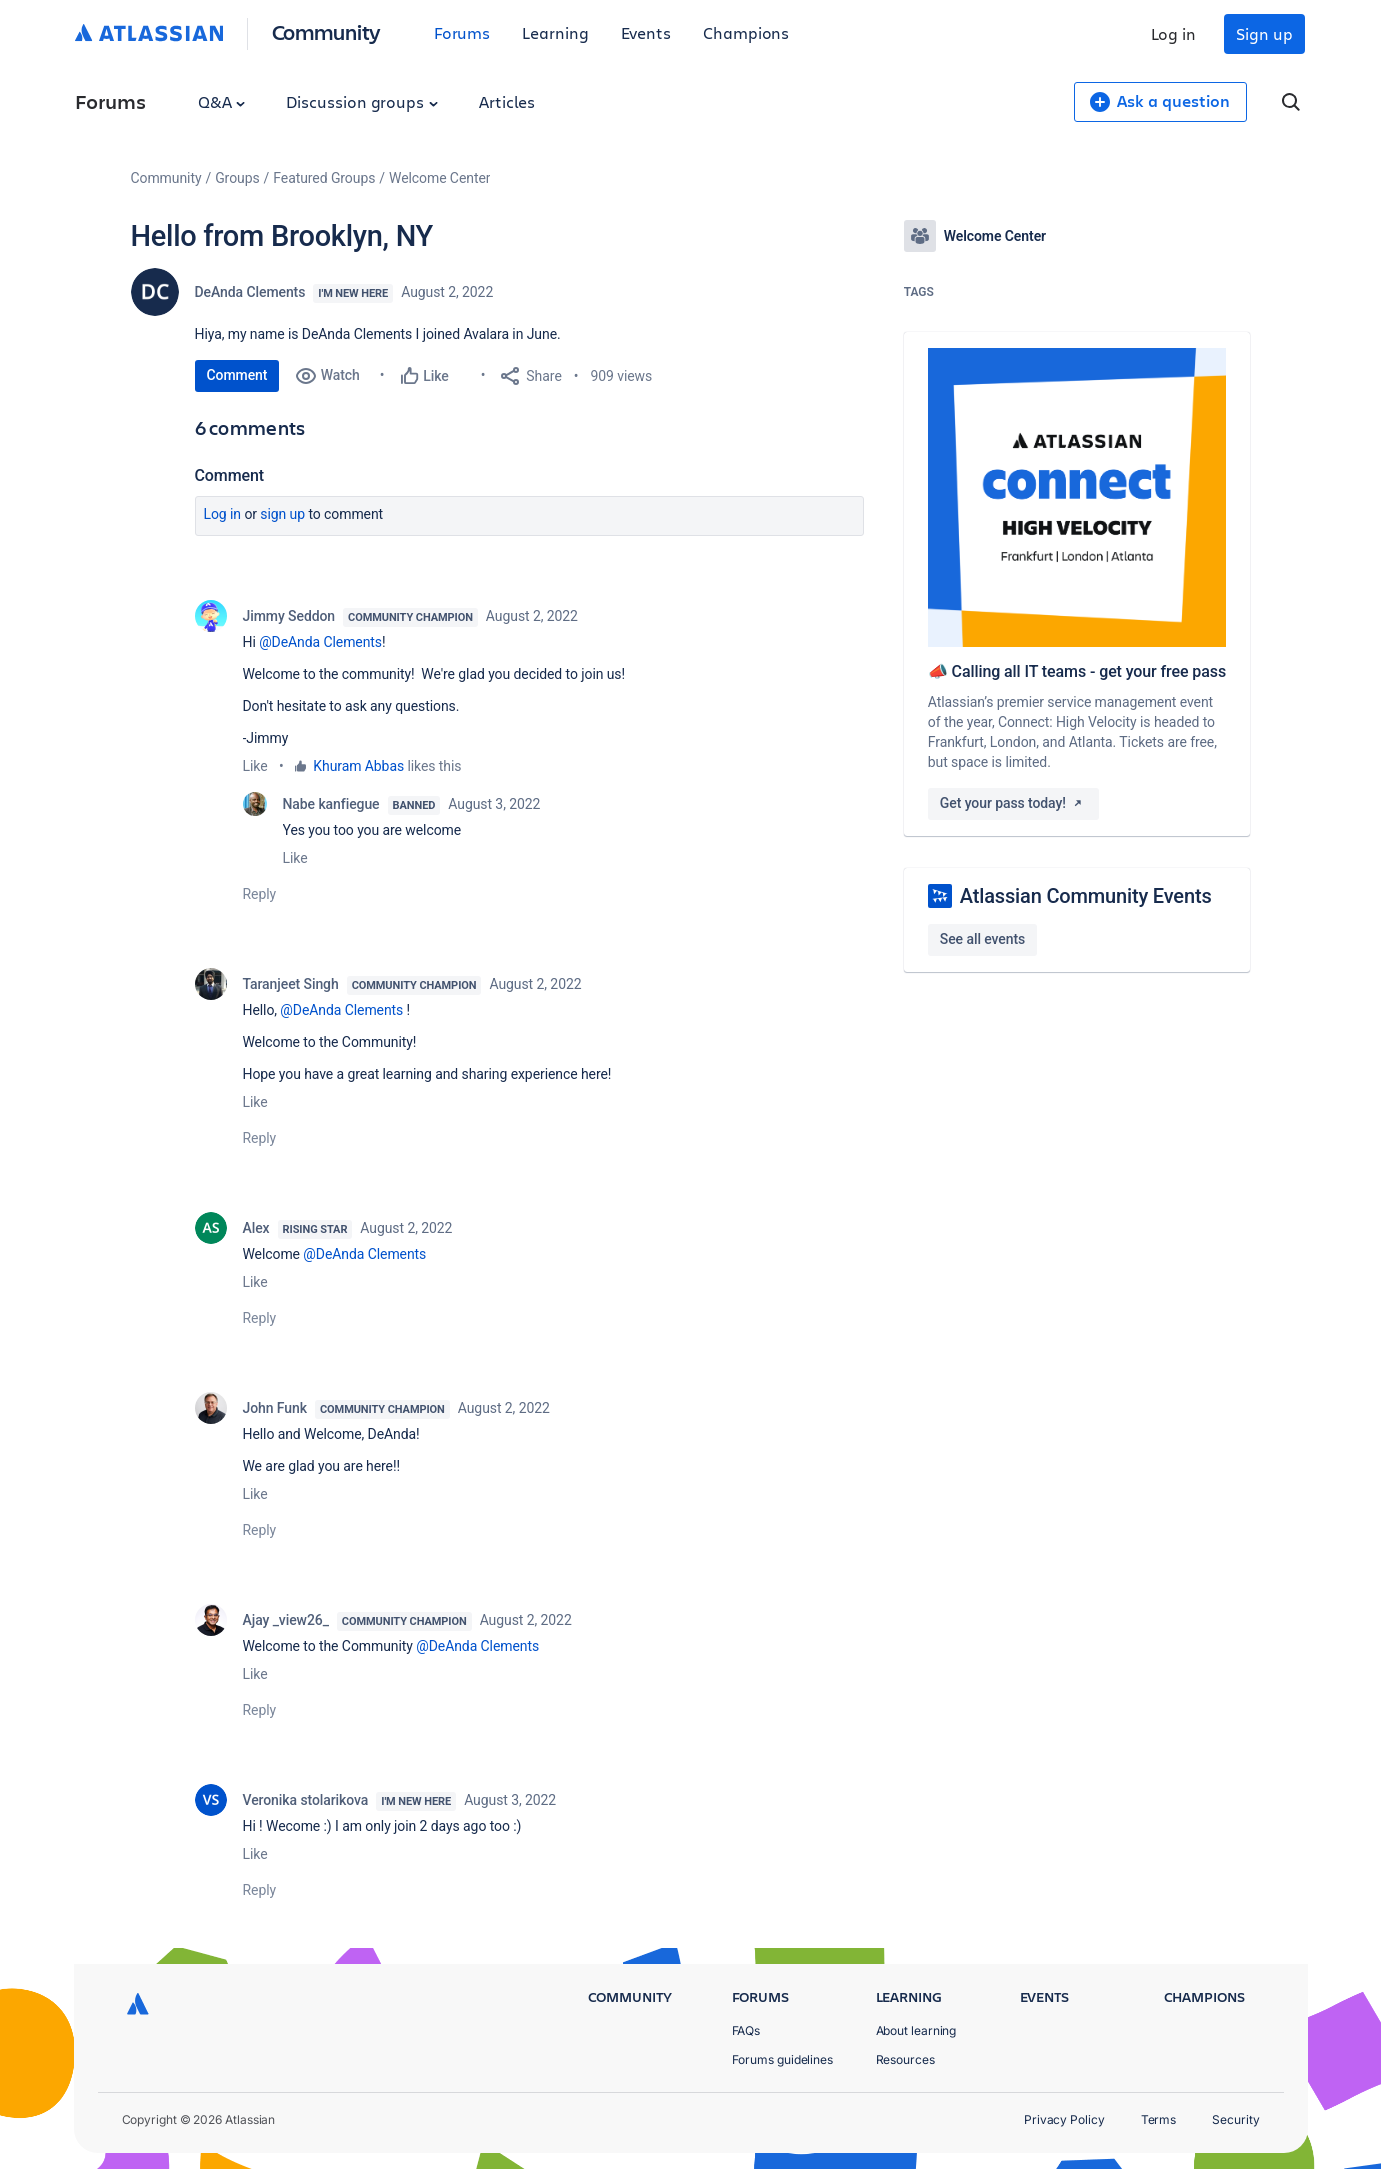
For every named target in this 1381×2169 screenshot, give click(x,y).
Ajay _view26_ (286, 1620)
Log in (1174, 33)
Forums (462, 32)
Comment (237, 375)
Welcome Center (439, 178)
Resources (905, 2059)
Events (646, 32)
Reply (260, 894)
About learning (916, 2030)
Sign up (1264, 33)
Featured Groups (324, 178)
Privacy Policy (1064, 2119)
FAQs (746, 2030)
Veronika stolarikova (306, 1800)
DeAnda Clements (250, 292)
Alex (256, 1228)
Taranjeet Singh (291, 984)
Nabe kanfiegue (331, 804)
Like (255, 766)
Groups (237, 178)
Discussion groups (362, 101)
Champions (746, 32)
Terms (1159, 2119)
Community (326, 31)
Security (1235, 2119)
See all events (982, 939)
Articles (507, 101)
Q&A (222, 101)
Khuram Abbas (358, 766)
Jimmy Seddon (289, 616)
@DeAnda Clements (320, 642)
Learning (555, 32)
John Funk (275, 1408)
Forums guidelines (783, 2059)
